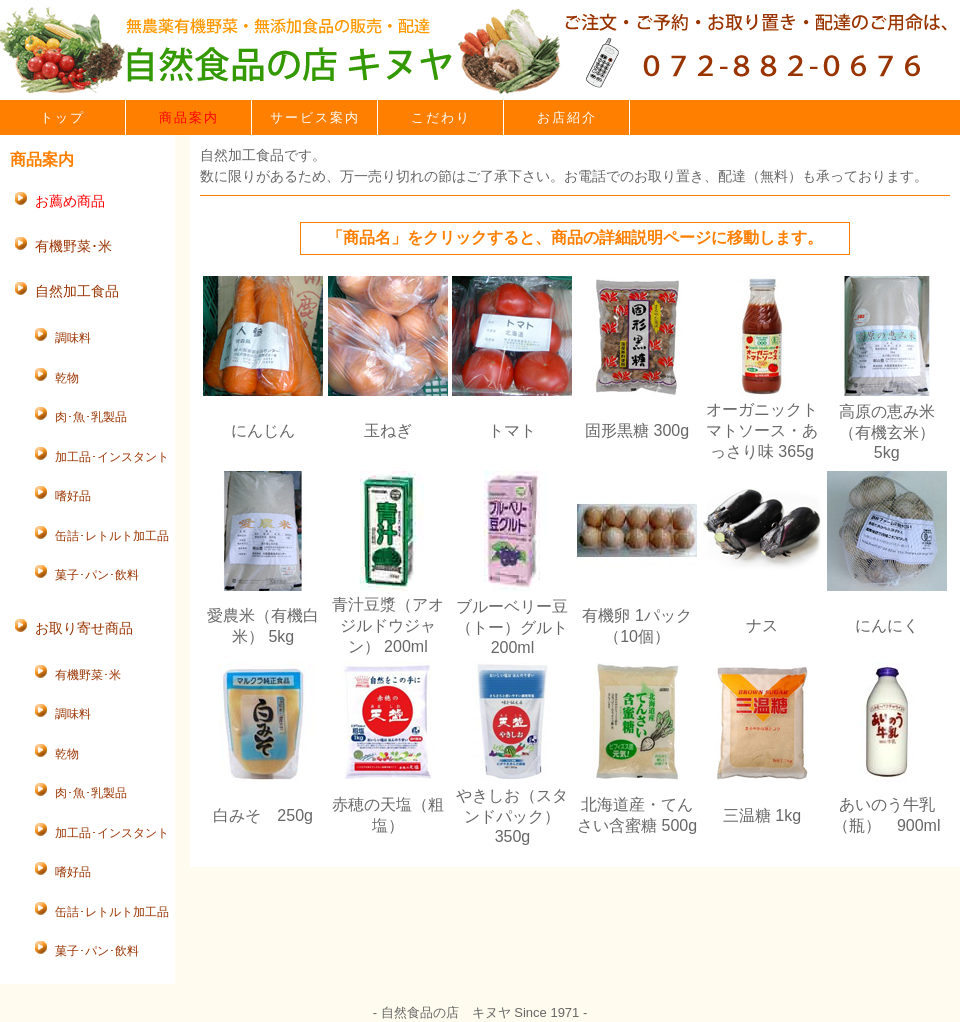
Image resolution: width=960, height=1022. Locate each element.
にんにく (887, 625)
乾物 (67, 378)
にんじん (263, 430)
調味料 (73, 338)
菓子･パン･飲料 (97, 575)
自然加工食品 (77, 291)
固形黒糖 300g (637, 430)
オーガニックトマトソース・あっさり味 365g (762, 430)
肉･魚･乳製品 (91, 417)
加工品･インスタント (112, 457)
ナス (762, 625)
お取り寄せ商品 (84, 628)
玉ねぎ (388, 430)
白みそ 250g (263, 815)
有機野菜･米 (73, 246)
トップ (62, 117)
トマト (512, 430)
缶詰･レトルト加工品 (112, 536)
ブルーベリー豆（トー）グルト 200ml (512, 627)
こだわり (441, 117)
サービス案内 (315, 117)
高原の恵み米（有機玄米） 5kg (887, 432)
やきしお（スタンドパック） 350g (512, 816)
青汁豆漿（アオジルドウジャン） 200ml (388, 625)
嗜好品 (73, 496)
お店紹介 (567, 117)
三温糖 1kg (762, 815)
